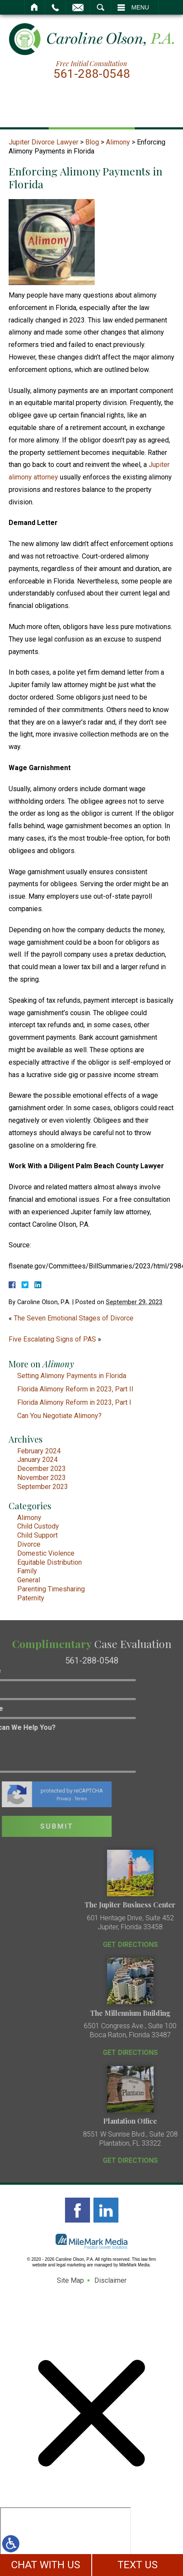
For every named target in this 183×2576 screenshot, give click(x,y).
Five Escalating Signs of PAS (52, 1339)
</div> (65, 2540)
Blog (92, 142)
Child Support (37, 1535)
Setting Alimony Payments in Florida (71, 1376)
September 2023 (42, 1487)
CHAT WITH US (45, 2565)
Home (35, 7)
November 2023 (41, 1478)
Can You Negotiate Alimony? (59, 1416)
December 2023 (41, 1469)
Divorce (28, 1544)
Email (78, 7)
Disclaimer (110, 2280)
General (28, 1580)
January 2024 (37, 1459)
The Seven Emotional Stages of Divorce (73, 1318)
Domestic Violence (45, 1553)
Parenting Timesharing (51, 1589)
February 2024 (39, 1451)
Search (100, 7)
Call (55, 7)
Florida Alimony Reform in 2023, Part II (75, 1389)
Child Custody (38, 1526)
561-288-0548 (91, 74)
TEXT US (138, 2565)
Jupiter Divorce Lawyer (43, 142)
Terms (43, 1798)
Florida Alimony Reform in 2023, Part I (74, 1402)
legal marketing (71, 2265)
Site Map (70, 2280)
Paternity (30, 1598)
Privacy (26, 1798)
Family (27, 1571)
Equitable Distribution (49, 1562)
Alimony (118, 142)
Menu (140, 7)
